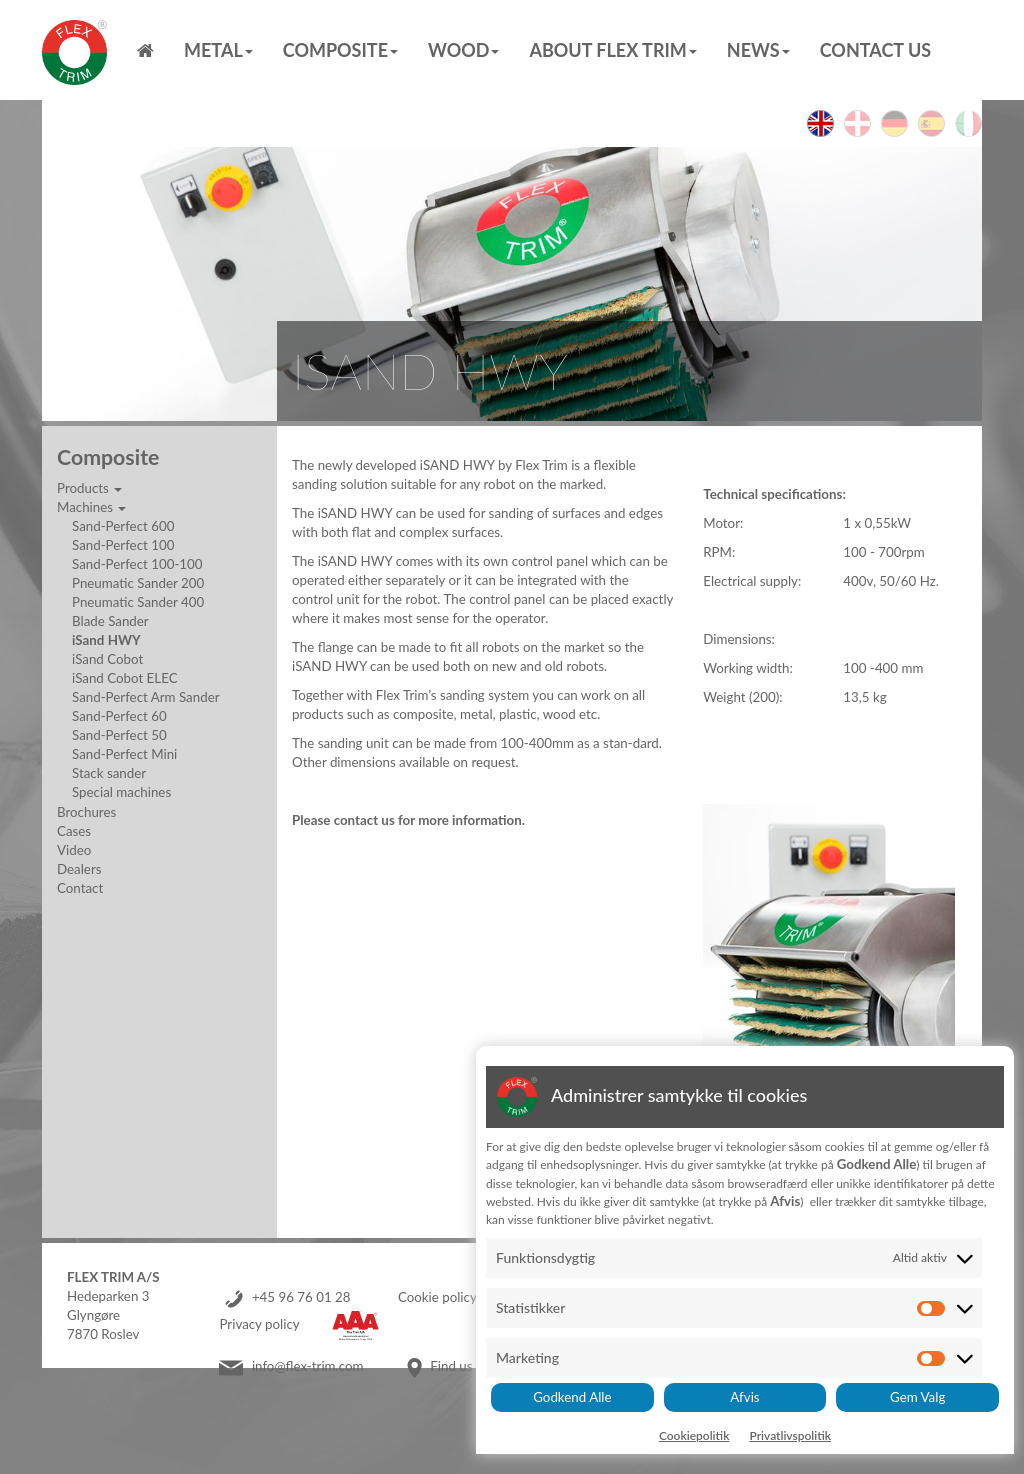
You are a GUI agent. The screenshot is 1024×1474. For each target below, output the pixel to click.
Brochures (86, 812)
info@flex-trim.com (308, 1366)
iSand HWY (106, 640)
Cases (74, 831)
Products (89, 488)
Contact (80, 888)
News (758, 50)
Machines (91, 507)
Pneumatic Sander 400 (138, 602)
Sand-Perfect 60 (119, 716)
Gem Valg (917, 1397)
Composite (340, 50)
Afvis (744, 1397)
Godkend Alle (572, 1397)
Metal (218, 50)
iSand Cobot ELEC (125, 678)
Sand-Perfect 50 (119, 735)
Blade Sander (110, 621)
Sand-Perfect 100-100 (137, 564)
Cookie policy (437, 1297)
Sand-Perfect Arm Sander (146, 697)
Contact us (875, 50)
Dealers (79, 869)
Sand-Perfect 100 (123, 545)
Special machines (121, 792)
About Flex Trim (612, 50)
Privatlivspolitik (790, 1435)
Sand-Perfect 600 (123, 526)
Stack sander (109, 773)
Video (74, 850)
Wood (463, 50)
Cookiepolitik (694, 1435)
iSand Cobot (107, 659)
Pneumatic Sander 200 (138, 583)
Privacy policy (259, 1324)
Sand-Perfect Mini (124, 754)
